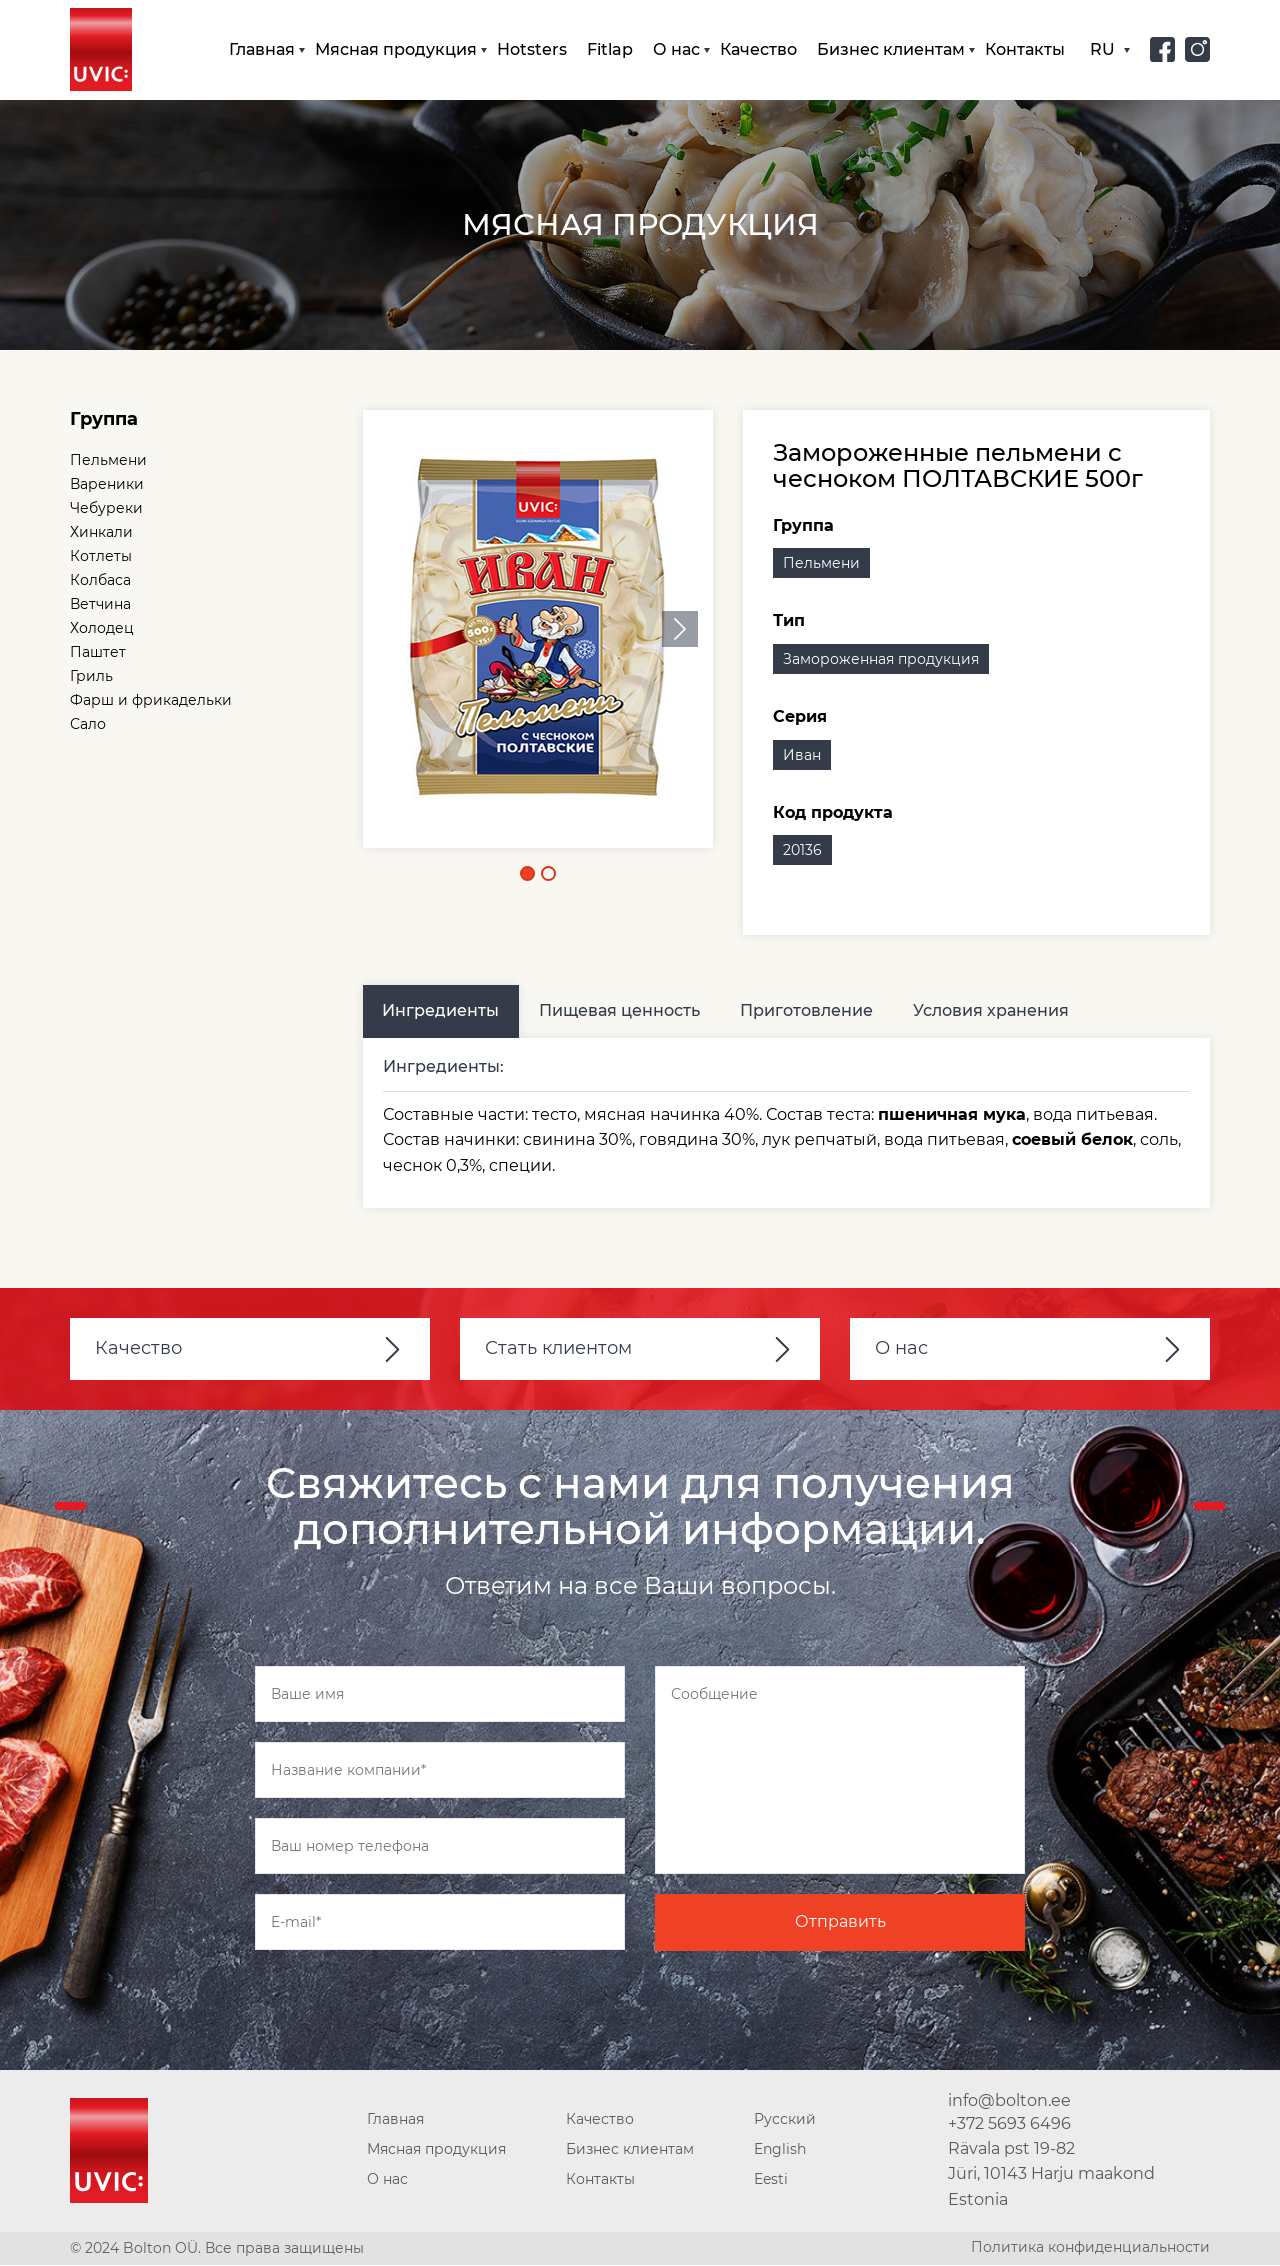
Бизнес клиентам (891, 49)
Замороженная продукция (881, 660)
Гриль (91, 677)
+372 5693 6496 (1009, 2124)
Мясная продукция (396, 49)
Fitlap (610, 49)
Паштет (98, 653)
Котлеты (101, 557)
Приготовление (807, 1011)
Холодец (102, 629)
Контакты (1025, 49)
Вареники (107, 485)
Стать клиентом (558, 1349)
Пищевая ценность (620, 1011)
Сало (88, 725)
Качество (758, 49)
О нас (676, 49)
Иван (802, 755)
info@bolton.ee (1009, 2101)
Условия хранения (992, 1011)
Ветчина (100, 605)
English (780, 2150)
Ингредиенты (441, 1011)
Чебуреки (106, 509)
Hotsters (532, 49)
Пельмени (108, 461)
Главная (262, 49)
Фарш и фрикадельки (151, 701)
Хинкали (101, 533)
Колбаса (100, 581)
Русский (785, 2120)
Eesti (771, 2180)
